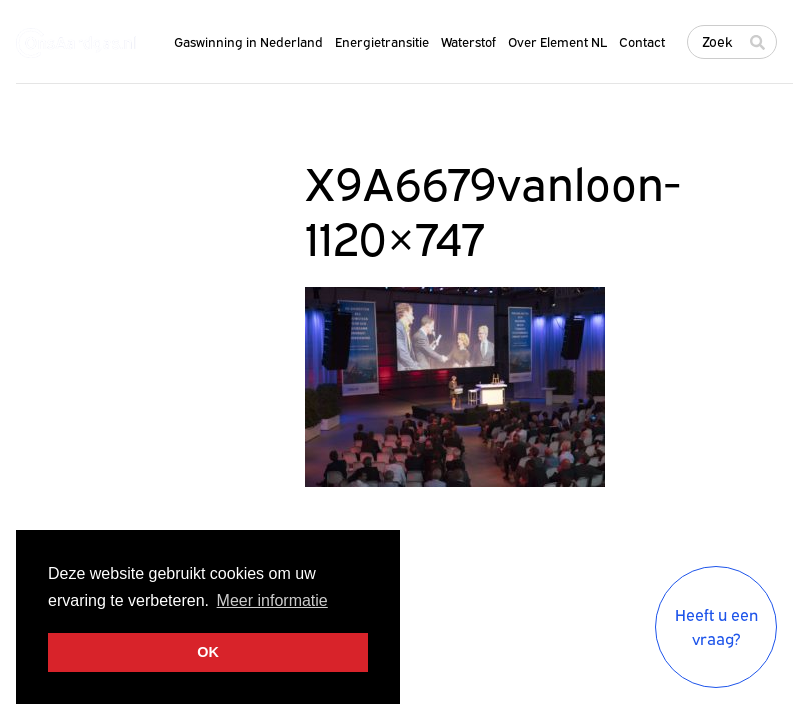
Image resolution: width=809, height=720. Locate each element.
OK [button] (208, 652)
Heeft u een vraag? (716, 627)
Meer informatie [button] (272, 600)
